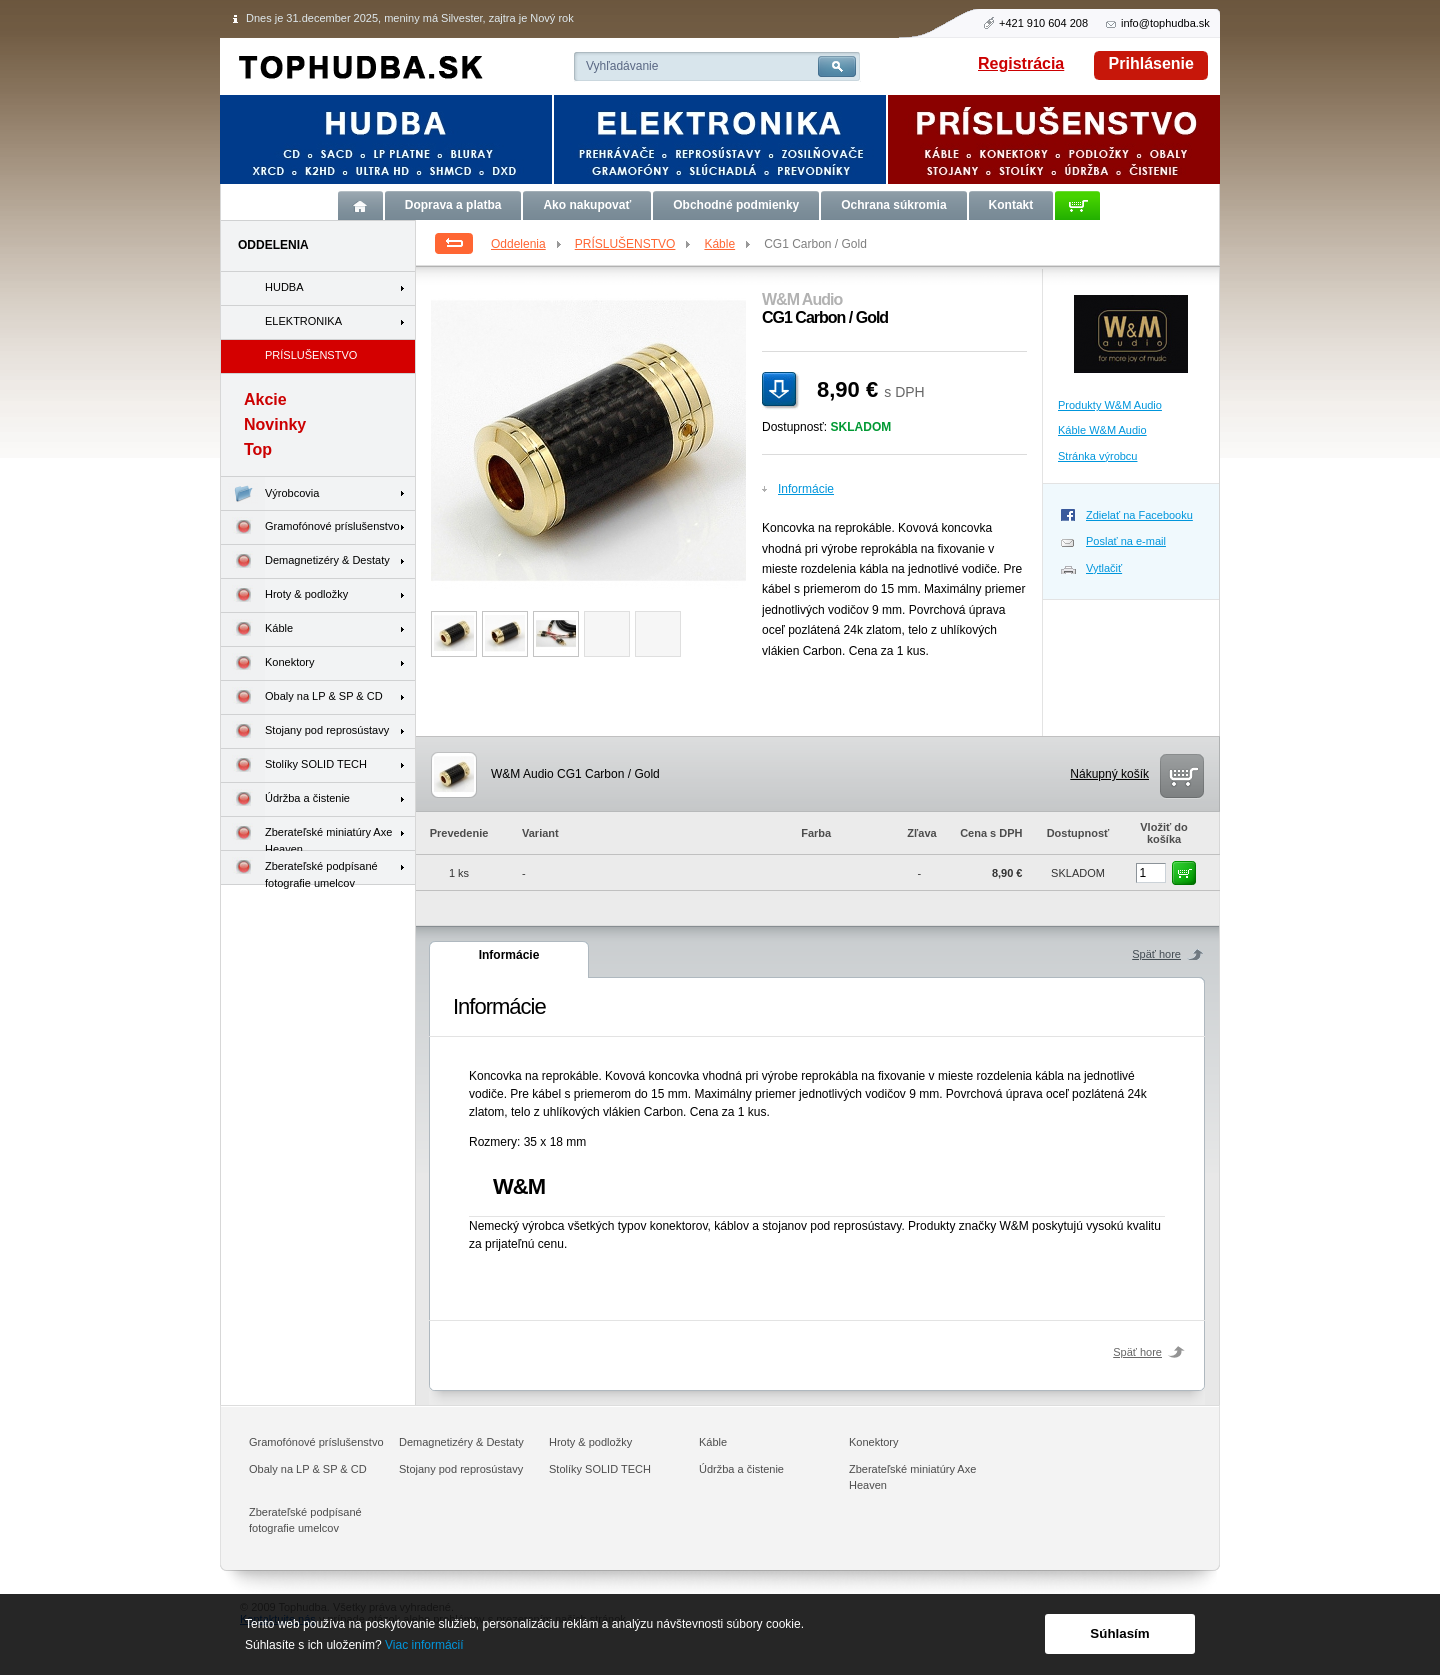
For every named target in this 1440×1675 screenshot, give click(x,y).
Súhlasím (1119, 1633)
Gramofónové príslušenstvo (310, 527)
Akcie (265, 399)
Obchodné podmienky (736, 205)
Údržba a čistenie (285, 799)
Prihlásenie (1151, 63)
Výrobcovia (270, 493)
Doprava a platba (453, 205)
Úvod (360, 205)
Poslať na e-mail (1126, 541)
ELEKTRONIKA (303, 321)
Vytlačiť (1104, 568)
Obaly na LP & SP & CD (302, 697)
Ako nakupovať (587, 205)
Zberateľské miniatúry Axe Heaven (306, 834)
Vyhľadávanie (622, 66)
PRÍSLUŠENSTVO (634, 244)
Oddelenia (527, 244)
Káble (728, 244)
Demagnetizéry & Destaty (305, 561)
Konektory (268, 663)
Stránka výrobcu (1097, 456)
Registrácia (1021, 63)
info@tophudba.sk (1165, 23)
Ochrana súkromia (893, 205)
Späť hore (1156, 954)
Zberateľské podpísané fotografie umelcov (299, 868)
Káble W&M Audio (1102, 430)
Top (258, 449)
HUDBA (284, 287)
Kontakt (1011, 205)
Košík (1077, 205)
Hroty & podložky (284, 595)
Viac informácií (424, 1645)
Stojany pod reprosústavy (305, 731)
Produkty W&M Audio (1110, 405)
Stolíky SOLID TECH (294, 765)
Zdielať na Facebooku (1139, 515)
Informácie (806, 489)
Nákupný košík (1109, 774)
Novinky (275, 424)
